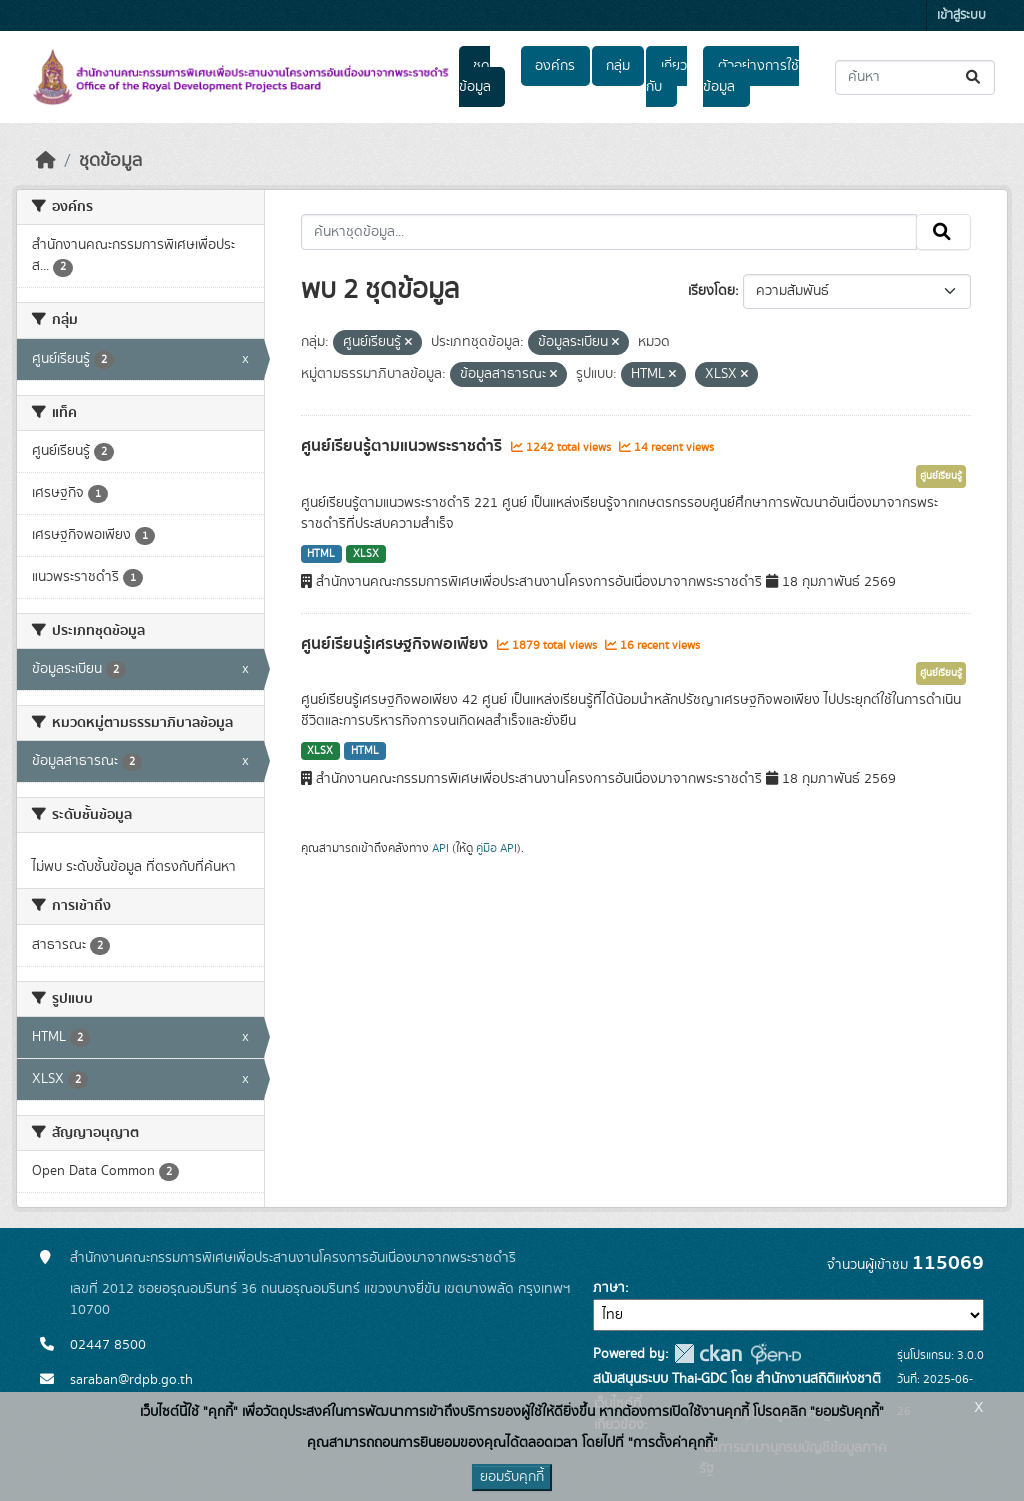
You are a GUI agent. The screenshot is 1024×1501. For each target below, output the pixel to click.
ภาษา (609, 1288)
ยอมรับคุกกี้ (512, 1477)
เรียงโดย (711, 291)
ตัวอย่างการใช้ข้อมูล (750, 76)
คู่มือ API (496, 848)
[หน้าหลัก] (46, 161)
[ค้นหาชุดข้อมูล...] (915, 77)
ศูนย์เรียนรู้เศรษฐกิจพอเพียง (396, 644)
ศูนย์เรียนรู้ (941, 476)
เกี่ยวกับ (666, 76)
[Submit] (974, 77)
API (440, 848)
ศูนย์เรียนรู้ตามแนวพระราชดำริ (403, 446)
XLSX (366, 554)
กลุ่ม (618, 66)
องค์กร (555, 66)
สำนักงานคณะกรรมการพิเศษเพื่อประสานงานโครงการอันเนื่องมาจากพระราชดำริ (293, 1258)
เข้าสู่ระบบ (961, 15)
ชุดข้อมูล (475, 76)
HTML (321, 554)
